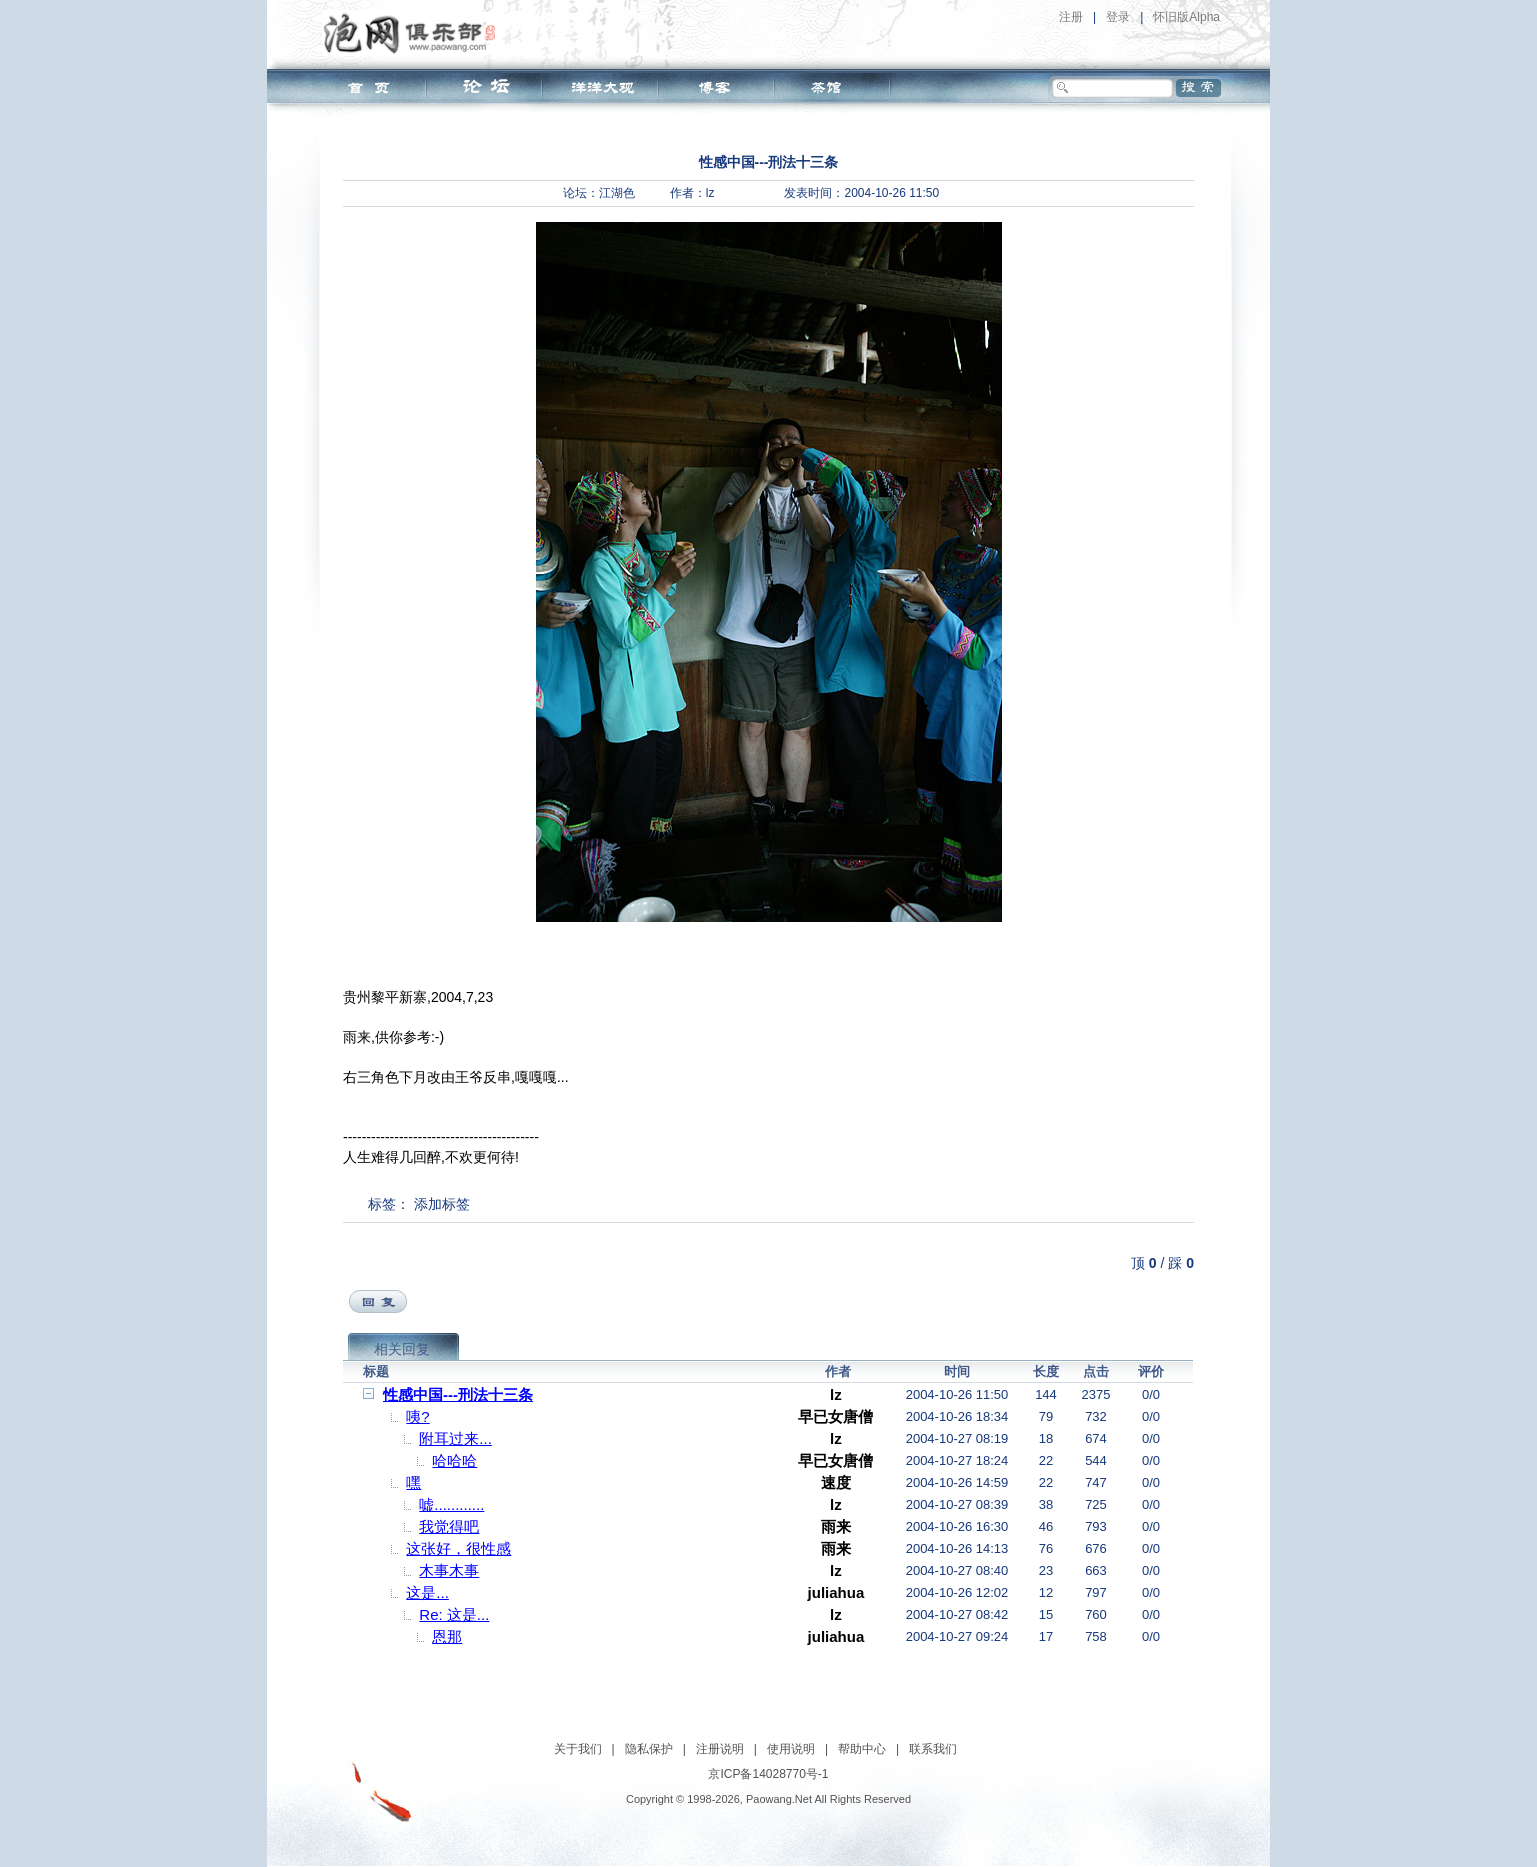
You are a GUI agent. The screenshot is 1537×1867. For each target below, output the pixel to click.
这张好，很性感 (458, 1548)
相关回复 (402, 1349)
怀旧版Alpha (1186, 17)
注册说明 (720, 1749)
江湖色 (617, 193)
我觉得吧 (449, 1526)
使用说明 (791, 1749)
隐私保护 (649, 1749)
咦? (417, 1416)
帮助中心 (862, 1749)
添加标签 (442, 1204)
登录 (1118, 17)
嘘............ (451, 1504)
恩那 (447, 1636)
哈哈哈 (454, 1460)
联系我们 (933, 1749)
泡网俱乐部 (414, 33)
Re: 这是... (454, 1614)
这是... (427, 1592)
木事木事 (449, 1570)
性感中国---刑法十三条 (458, 1394)
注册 (1071, 17)
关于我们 (578, 1749)
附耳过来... (455, 1438)
